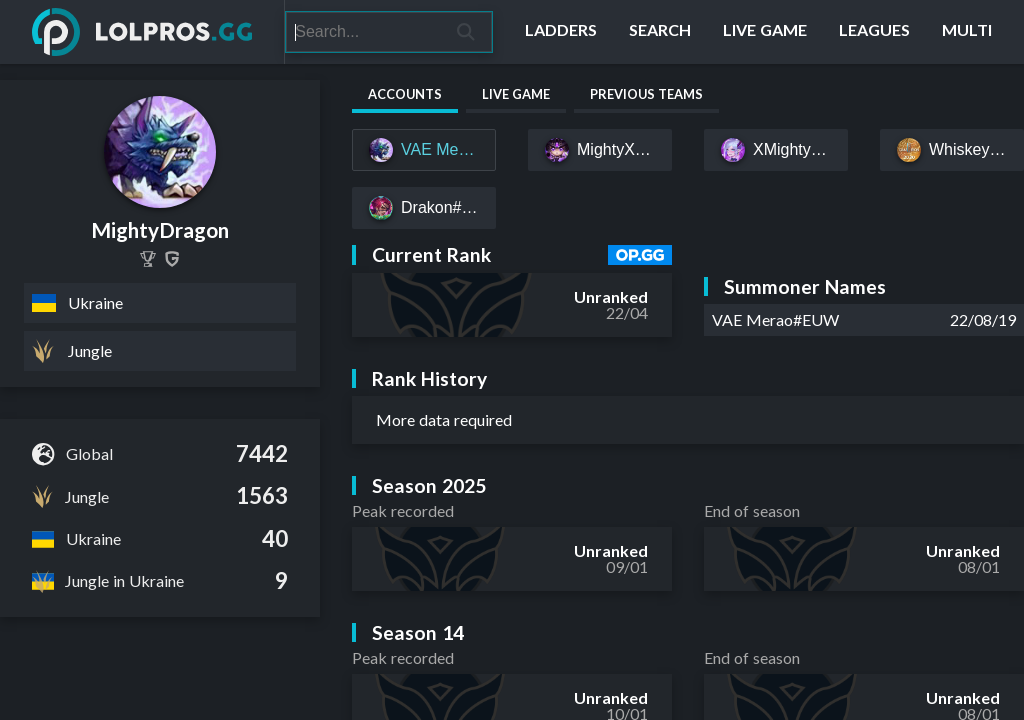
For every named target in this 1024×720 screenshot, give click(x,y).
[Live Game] (765, 32)
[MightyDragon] (148, 259)
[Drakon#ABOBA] (424, 208)
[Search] (363, 32)
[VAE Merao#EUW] (424, 150)
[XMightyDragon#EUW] (776, 150)
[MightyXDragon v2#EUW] (600, 150)
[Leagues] (874, 32)
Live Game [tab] (516, 94)
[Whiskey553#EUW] (952, 150)
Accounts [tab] (405, 94)
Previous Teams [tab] (646, 94)
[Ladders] (561, 32)
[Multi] (967, 32)
